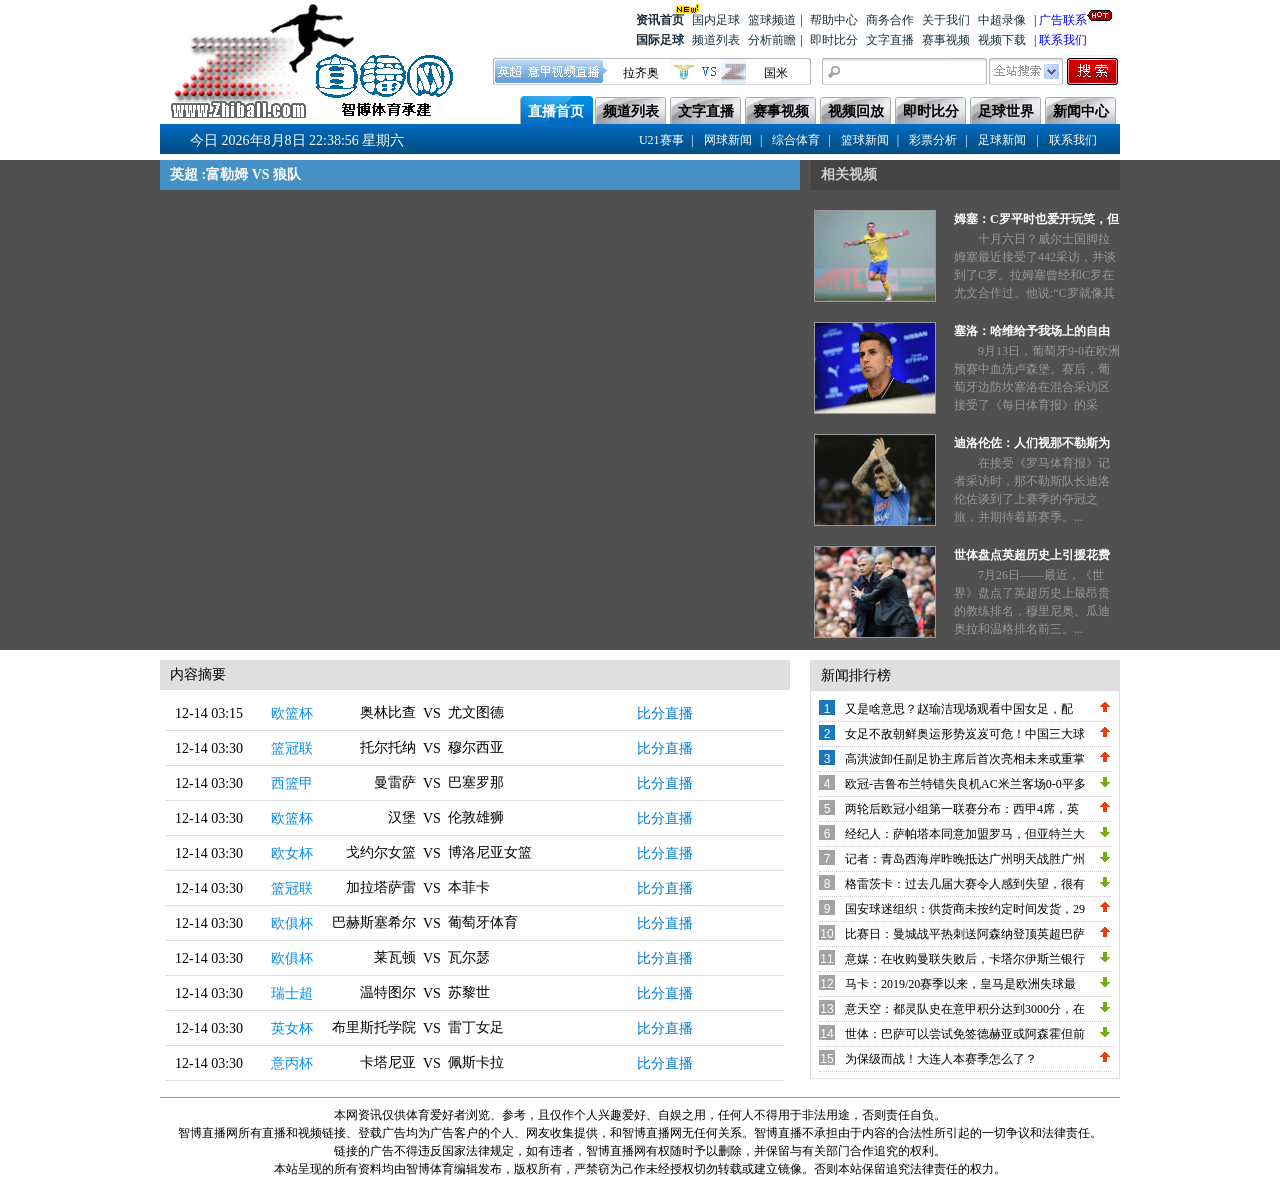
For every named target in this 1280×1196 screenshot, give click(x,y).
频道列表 (716, 40)
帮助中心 (834, 20)
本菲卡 (469, 887)
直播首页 (556, 111)
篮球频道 (772, 20)
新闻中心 (1081, 111)
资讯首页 (660, 18)
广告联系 (1063, 18)
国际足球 (660, 40)
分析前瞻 (772, 40)
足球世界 (1006, 111)
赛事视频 (946, 40)
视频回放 (856, 111)
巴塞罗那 (476, 782)
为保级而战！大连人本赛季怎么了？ (941, 1059)
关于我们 (946, 20)
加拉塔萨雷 (381, 887)
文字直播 (890, 40)
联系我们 (1063, 40)
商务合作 (890, 20)
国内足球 (716, 20)
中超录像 (1002, 20)
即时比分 (834, 40)
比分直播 (665, 713)
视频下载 (1002, 40)
